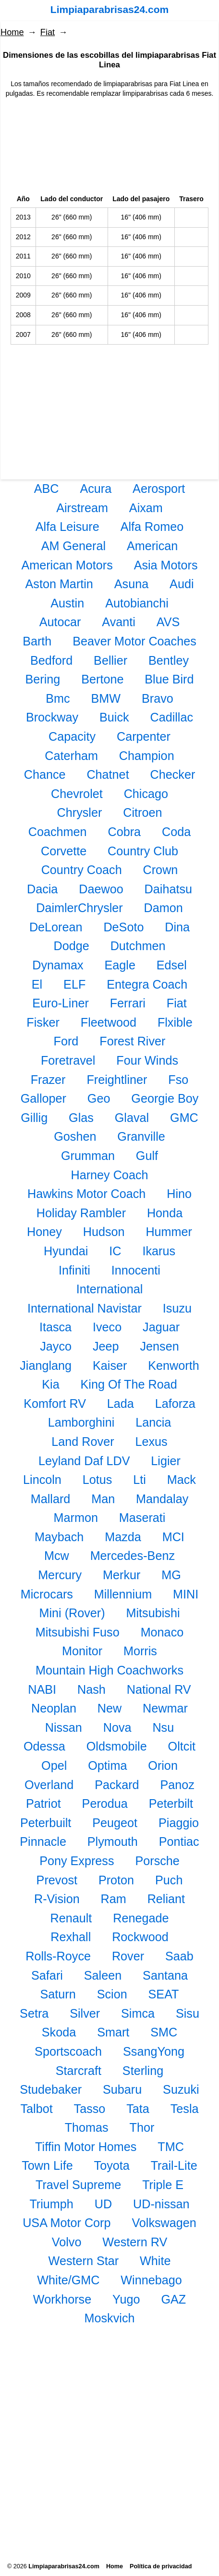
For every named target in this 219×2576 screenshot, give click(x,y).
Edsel (172, 965)
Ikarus (158, 1251)
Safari (47, 1975)
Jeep (106, 1346)
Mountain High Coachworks (109, 1670)
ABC (46, 488)
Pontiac (179, 1841)
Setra (34, 2013)
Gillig (34, 1117)
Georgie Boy (164, 1098)
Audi (182, 584)
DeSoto (123, 927)
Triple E (162, 2184)
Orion (163, 1765)
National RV (159, 1689)
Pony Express (76, 1861)
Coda (176, 831)
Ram (113, 1899)
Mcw (56, 1555)
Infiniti (74, 1270)
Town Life (47, 2165)
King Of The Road (129, 1384)
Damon (163, 907)
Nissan (63, 1727)
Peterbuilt (45, 1822)
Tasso (90, 2108)
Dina (177, 927)
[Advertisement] (109, 146)
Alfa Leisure (67, 526)
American (152, 546)
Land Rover (82, 1441)
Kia (50, 1384)
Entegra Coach (147, 984)
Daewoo (101, 889)
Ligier (166, 1461)
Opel (54, 1765)
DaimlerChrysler (79, 907)
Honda (164, 1213)
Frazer (48, 1079)
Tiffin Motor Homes (85, 2146)
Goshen (75, 1136)
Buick (114, 717)
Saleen (103, 1975)
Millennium (123, 1594)
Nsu (163, 1727)
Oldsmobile (116, 1746)
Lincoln (42, 1479)
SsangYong (153, 2051)
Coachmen (57, 831)
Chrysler (79, 812)
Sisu (187, 2013)
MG (171, 1575)
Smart (113, 2032)
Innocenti (135, 1270)
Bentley (168, 660)
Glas (81, 1117)
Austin (67, 603)
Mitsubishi (153, 1613)
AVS (168, 622)
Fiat (47, 32)
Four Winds (147, 1060)
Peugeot (114, 1822)
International (109, 1289)
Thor (142, 2127)
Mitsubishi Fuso (78, 1632)
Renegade (141, 1918)
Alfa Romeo (152, 526)
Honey (44, 1231)
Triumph (51, 2204)
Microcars (47, 1594)
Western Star (84, 2260)
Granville (141, 1136)
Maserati (142, 1517)
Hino (179, 1193)
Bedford (51, 660)
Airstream (82, 508)
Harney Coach (109, 1175)
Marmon (76, 1517)
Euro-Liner (60, 1003)
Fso (178, 1079)
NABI (42, 1689)
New (109, 1708)
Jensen (159, 1346)
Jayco (56, 1346)
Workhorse (62, 2299)
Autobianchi (137, 603)
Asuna (131, 584)
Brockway (52, 717)
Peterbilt (171, 1803)
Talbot (36, 2108)
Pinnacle (43, 1841)
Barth (37, 641)
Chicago (146, 793)
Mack (181, 1479)
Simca (138, 2013)
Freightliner (116, 1079)
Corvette (63, 851)
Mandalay (162, 1499)
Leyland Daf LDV (84, 1461)
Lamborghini (81, 1422)
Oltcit (181, 1746)
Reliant (166, 1899)
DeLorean (56, 927)
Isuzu (177, 1308)
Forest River (132, 1041)
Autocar (60, 622)
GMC (184, 1117)
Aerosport (159, 488)
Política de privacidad (161, 2566)
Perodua (105, 1803)
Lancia (153, 1422)
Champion (146, 755)
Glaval (132, 1117)
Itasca (55, 1327)
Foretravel (68, 1060)
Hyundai (66, 1251)
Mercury (60, 1575)
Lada (120, 1403)
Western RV (134, 2242)
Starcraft (78, 2070)
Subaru (122, 2089)
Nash (91, 1689)
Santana (165, 1975)
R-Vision (57, 1899)
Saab (179, 1956)
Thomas (87, 2127)
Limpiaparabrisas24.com (109, 9)
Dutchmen (138, 946)
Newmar (165, 1708)
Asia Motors (166, 565)
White (155, 2260)
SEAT (163, 1994)
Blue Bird (169, 679)
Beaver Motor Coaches (134, 641)
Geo (98, 1098)
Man (103, 1499)
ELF (74, 984)
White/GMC (68, 2280)
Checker (172, 774)
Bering (42, 679)
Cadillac (171, 717)
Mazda (123, 1537)
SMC (163, 2032)
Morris (140, 1651)
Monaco (162, 1632)
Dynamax (57, 965)
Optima (107, 1765)
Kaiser (110, 1365)
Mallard (51, 1499)
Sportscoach (68, 2051)
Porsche (157, 1861)
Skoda (59, 2032)
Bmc (58, 698)
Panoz (177, 1784)
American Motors (66, 565)
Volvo (67, 2242)
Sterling (142, 2070)
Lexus (151, 1441)
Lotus (97, 1479)
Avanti (118, 622)
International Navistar (84, 1308)
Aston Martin (59, 584)
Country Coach (81, 869)
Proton (116, 1880)
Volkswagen (164, 2222)
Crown (160, 869)
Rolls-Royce (58, 1956)
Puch (168, 1880)
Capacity (72, 736)
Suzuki (181, 2089)
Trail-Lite (174, 2165)
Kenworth (173, 1365)
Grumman (88, 1155)
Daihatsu (168, 889)
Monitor (82, 1651)
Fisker (43, 1022)
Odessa (44, 1746)
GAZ (173, 2299)
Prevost (56, 1880)
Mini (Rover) (72, 1613)
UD (103, 2204)
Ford (66, 1041)
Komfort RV (55, 1403)
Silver (85, 2013)
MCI (173, 1537)
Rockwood (140, 1937)
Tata (137, 2108)
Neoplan (53, 1708)
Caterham (71, 755)
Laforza (175, 1403)
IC (115, 1251)
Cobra (124, 831)
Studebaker (51, 2089)
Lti (139, 1479)
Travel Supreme (78, 2184)
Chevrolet (77, 793)
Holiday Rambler (81, 1213)
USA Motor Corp (66, 2222)
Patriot (43, 1803)
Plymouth (112, 1841)
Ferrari (128, 1003)
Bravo (157, 698)
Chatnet (107, 774)
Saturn (58, 1994)
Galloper (43, 1098)
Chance (45, 774)
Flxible (175, 1022)
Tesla (184, 2108)
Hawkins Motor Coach (86, 1193)
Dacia (42, 889)
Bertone (102, 679)
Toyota (112, 2165)
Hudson (104, 1231)
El (37, 984)
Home (12, 32)
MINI (185, 1594)
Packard (117, 1784)
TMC (171, 2146)
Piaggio (178, 1822)
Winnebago (151, 2280)
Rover (128, 1956)
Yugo (126, 2299)
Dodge (71, 946)
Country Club (143, 851)
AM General (73, 546)
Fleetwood (108, 1022)
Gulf (147, 1155)
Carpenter (143, 736)
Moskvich (110, 2318)
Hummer (169, 1231)
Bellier (110, 660)
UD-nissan (161, 2204)
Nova (117, 1727)
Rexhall (70, 1937)
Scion (112, 1994)
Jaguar (161, 1327)
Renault (71, 1918)
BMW (106, 698)
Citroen (142, 812)
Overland (48, 1784)
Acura (95, 488)
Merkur (121, 1575)
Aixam (146, 508)
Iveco (107, 1327)
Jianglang (46, 1365)
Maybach (59, 1537)
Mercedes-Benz (132, 1555)
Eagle (119, 965)
